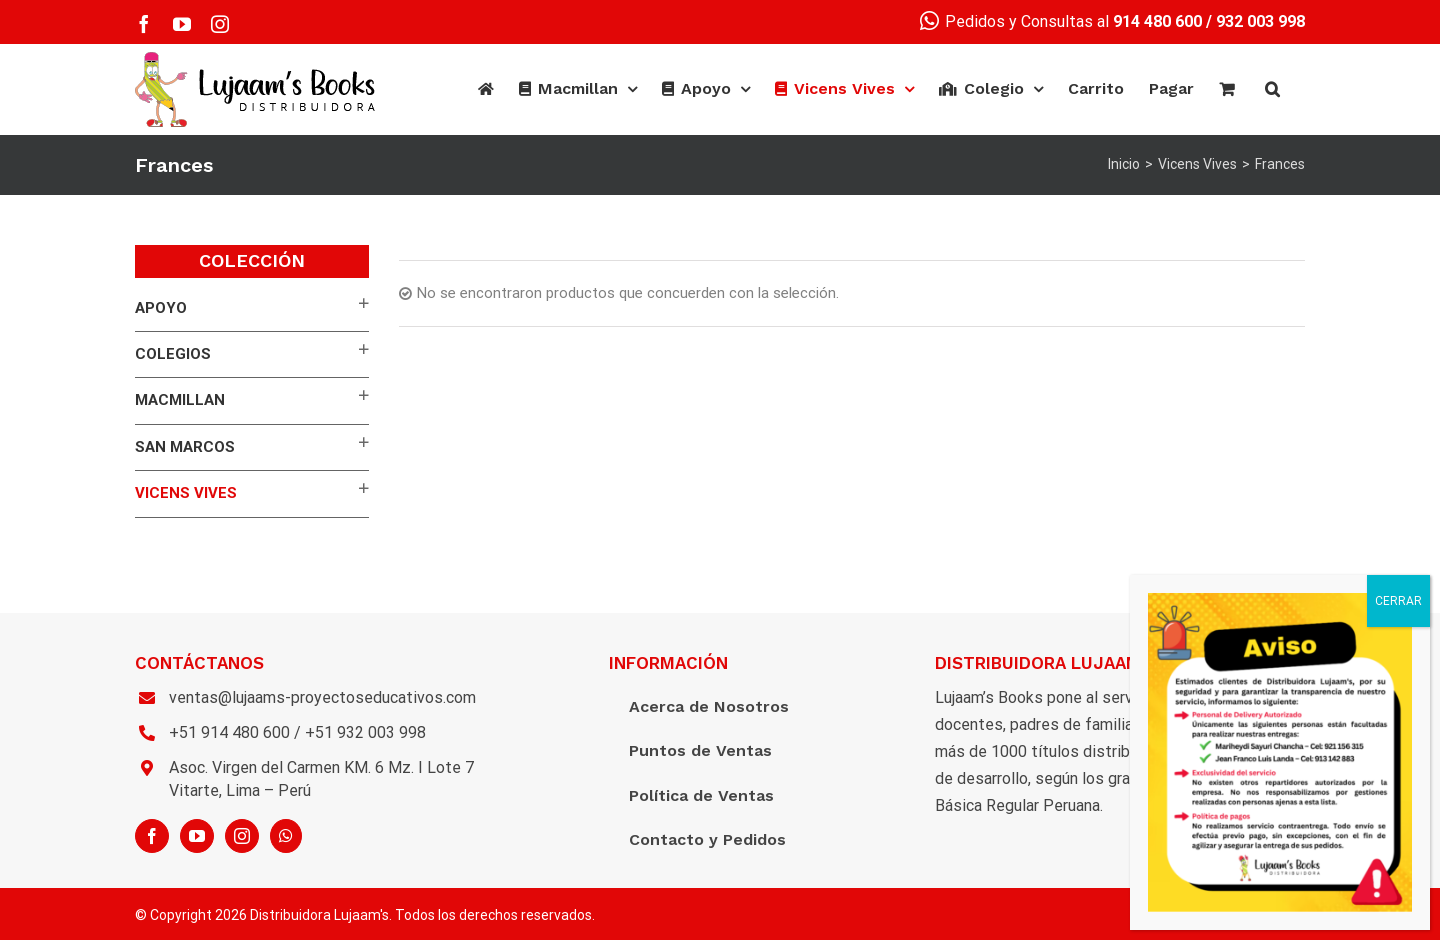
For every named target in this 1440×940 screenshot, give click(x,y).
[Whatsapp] (286, 836)
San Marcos (185, 447)
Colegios (173, 354)
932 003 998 (1260, 21)
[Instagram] (242, 836)
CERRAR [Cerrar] (1398, 601)
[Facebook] (152, 836)
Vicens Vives (186, 493)
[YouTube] (197, 836)
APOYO (161, 308)
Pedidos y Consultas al (1061, 21)
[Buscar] (1272, 89)
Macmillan (180, 400)
